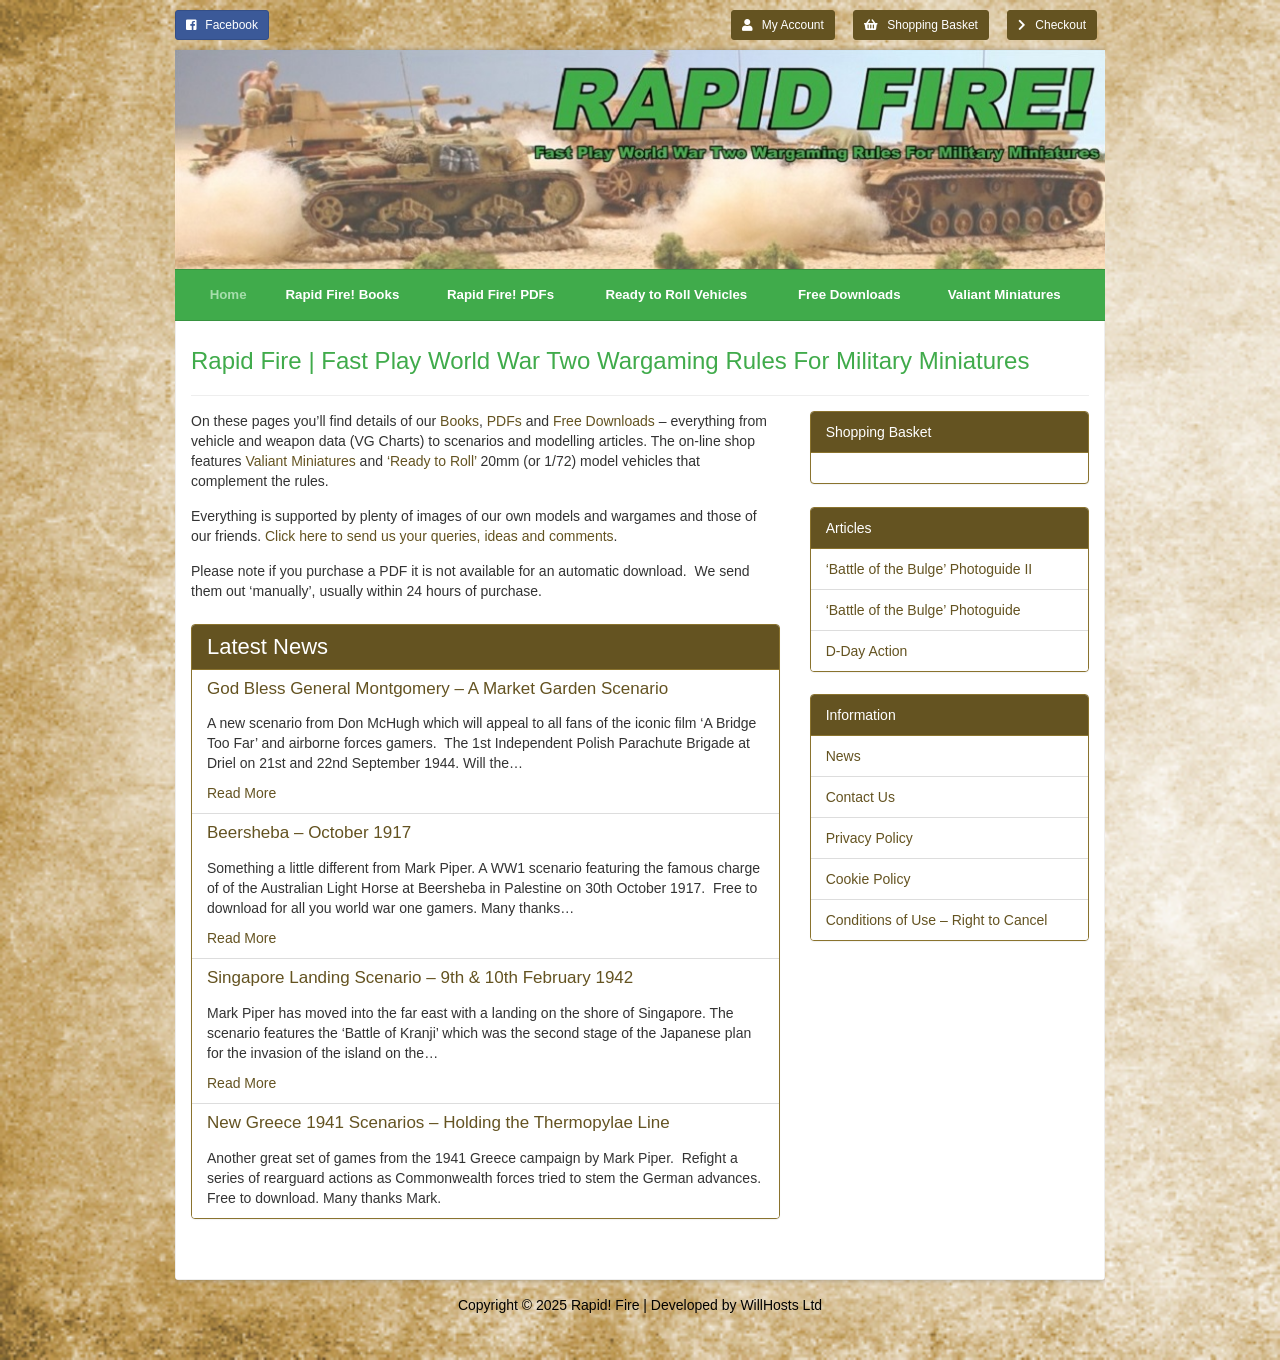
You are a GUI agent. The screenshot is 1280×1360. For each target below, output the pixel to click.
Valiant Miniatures (1004, 294)
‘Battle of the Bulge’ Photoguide (923, 610)
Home (228, 294)
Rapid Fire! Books (343, 294)
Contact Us (860, 797)
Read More (241, 793)
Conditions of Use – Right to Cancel (937, 920)
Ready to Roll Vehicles (676, 294)
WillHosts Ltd (781, 1305)
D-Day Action (867, 651)
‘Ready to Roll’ (432, 461)
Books (459, 421)
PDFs (504, 421)
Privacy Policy (869, 838)
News (843, 756)
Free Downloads (849, 294)
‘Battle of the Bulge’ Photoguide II (929, 569)
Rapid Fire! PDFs (500, 294)
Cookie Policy (868, 879)
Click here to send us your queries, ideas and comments (439, 536)
